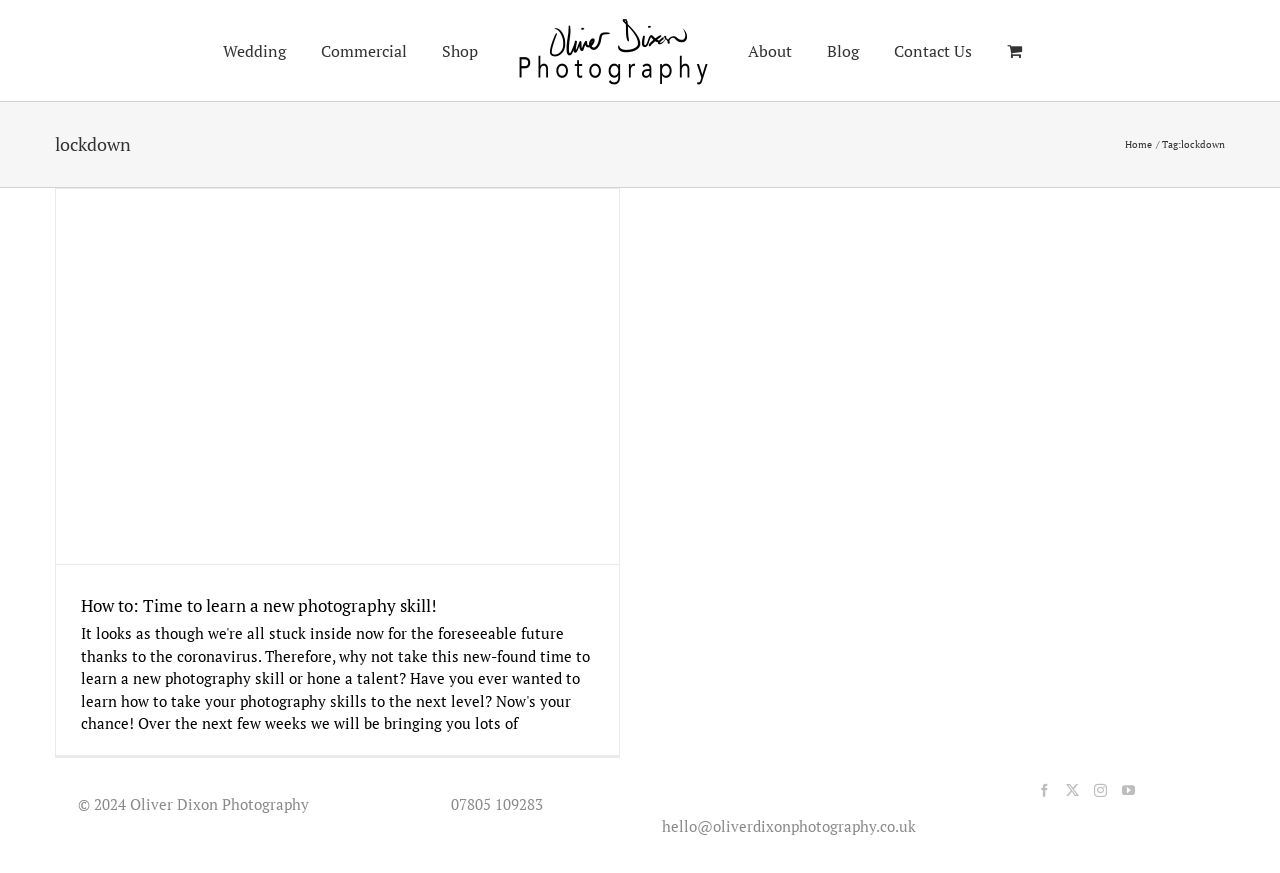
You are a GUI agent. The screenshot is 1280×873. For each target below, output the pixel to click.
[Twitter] (1072, 790)
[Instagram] (1100, 790)
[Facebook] (1044, 790)
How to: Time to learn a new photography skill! (259, 605)
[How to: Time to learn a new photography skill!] (337, 376)
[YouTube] (1128, 790)
